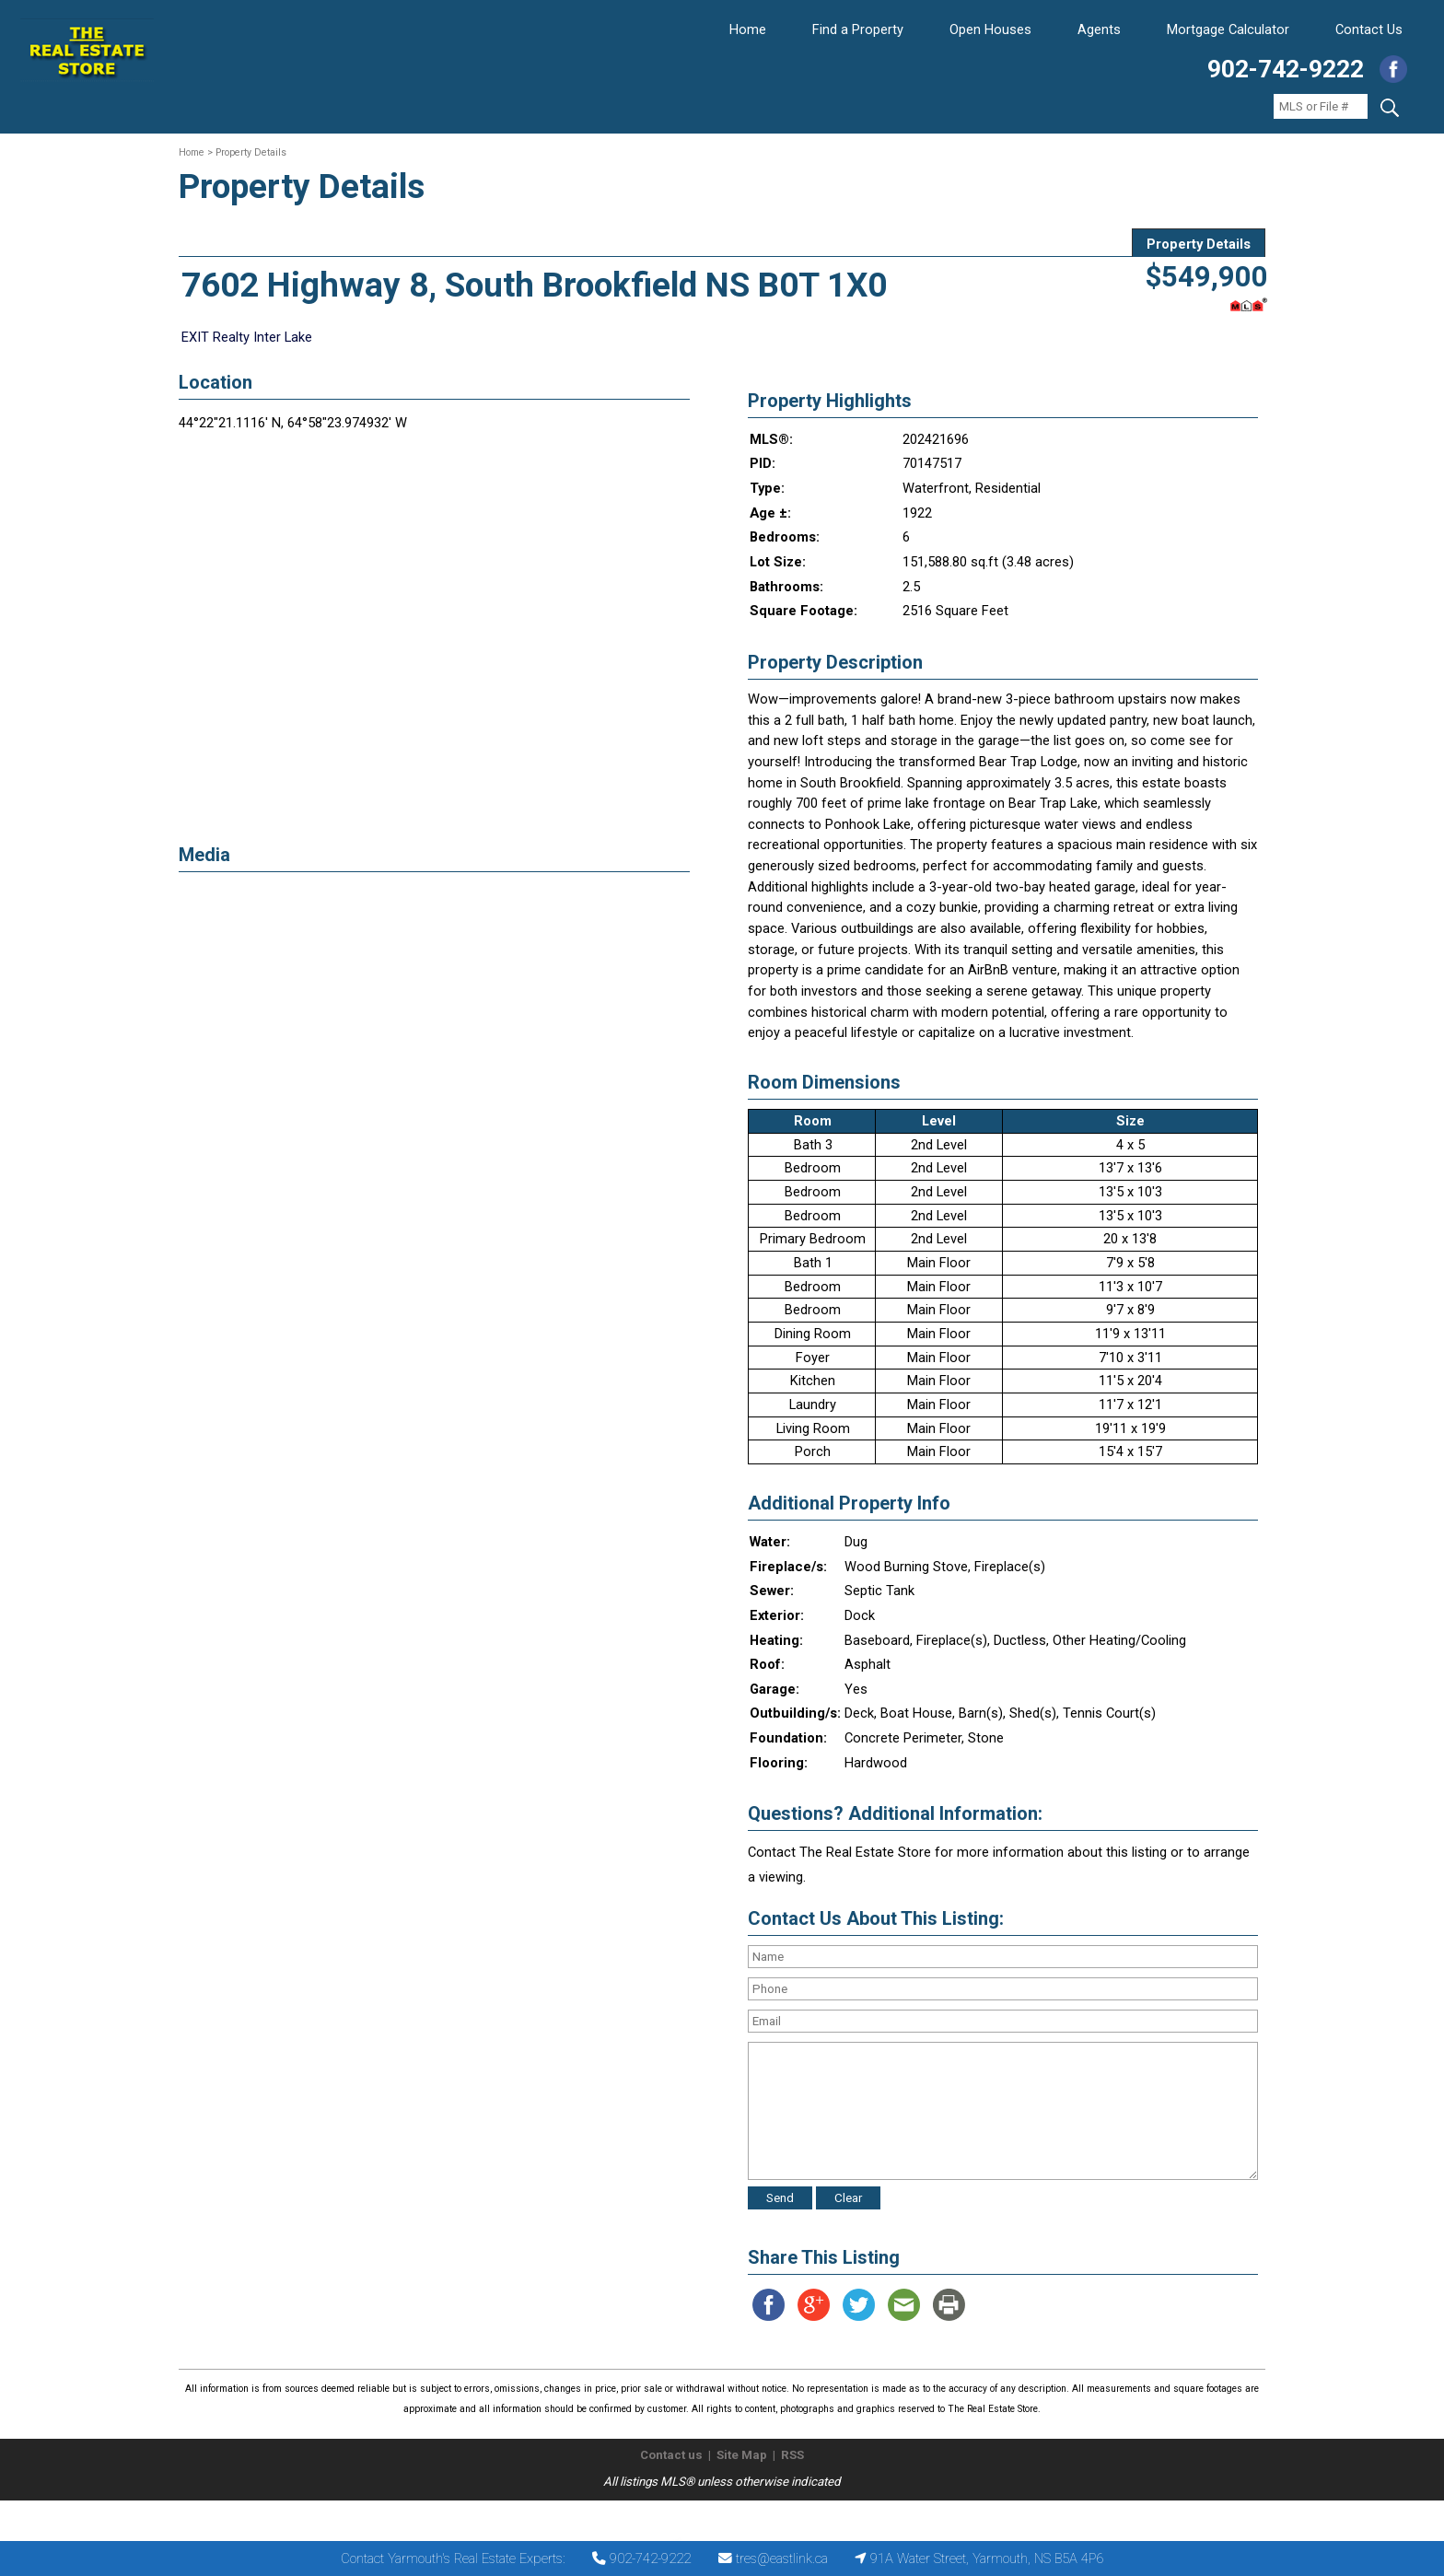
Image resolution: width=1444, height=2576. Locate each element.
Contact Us (1369, 29)
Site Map (741, 2455)
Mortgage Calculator (1228, 29)
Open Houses (990, 29)
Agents (1099, 29)
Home (747, 29)
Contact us (671, 2455)
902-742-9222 (1285, 69)
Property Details (1199, 244)
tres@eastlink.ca (782, 2558)
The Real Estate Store (714, 2516)
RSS (792, 2455)
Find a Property (857, 29)
